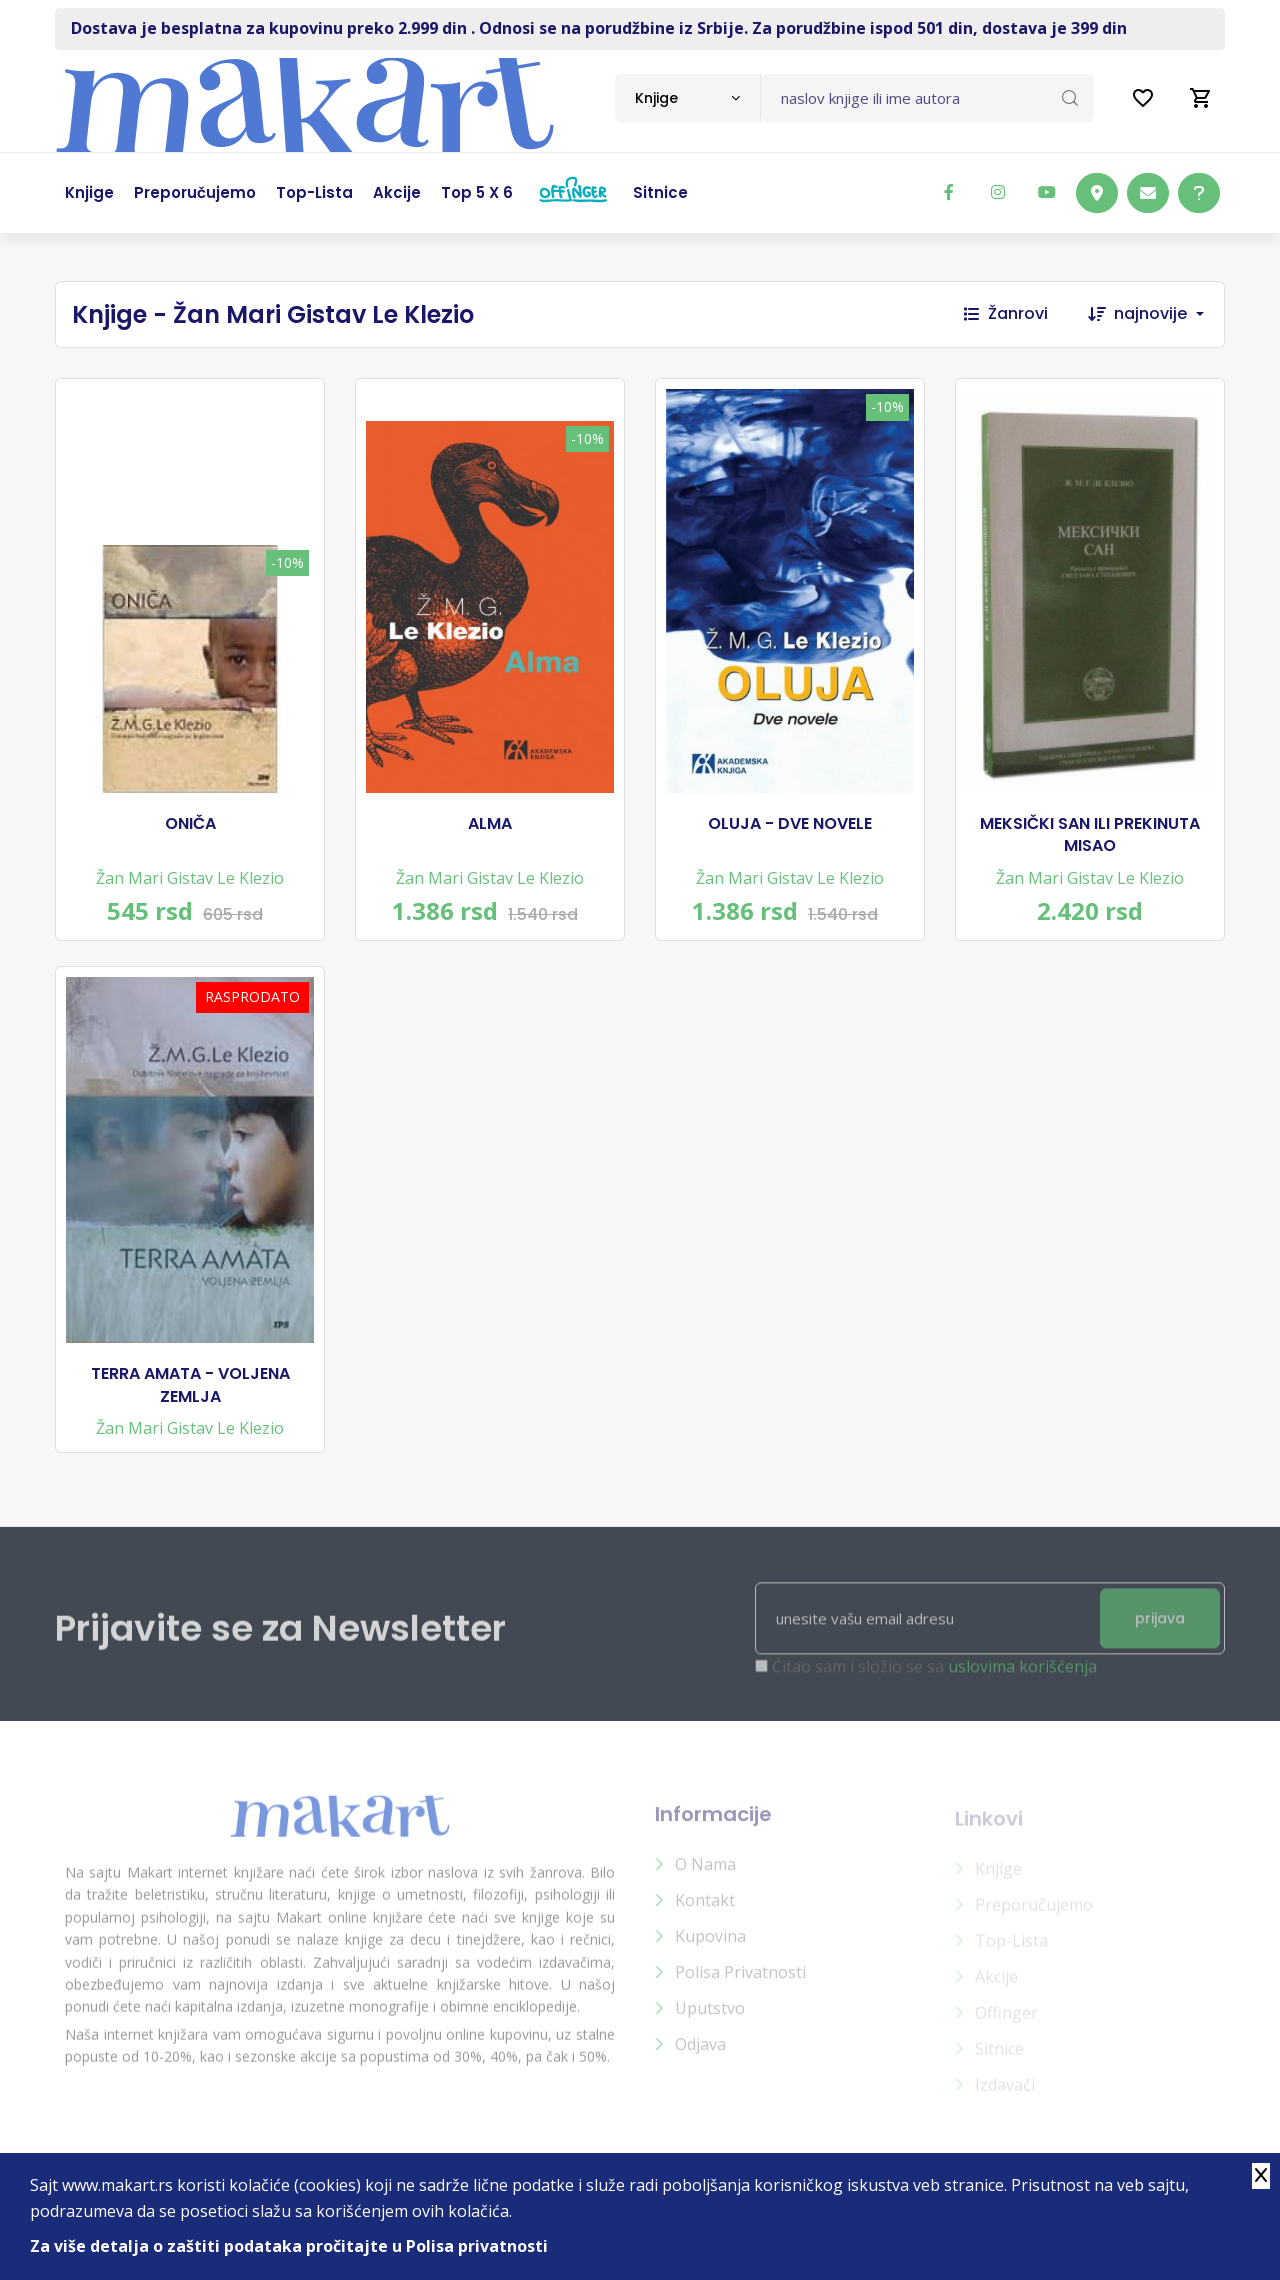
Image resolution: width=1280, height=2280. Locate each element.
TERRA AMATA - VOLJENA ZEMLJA (190, 1385)
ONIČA (190, 824)
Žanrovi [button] (1006, 313)
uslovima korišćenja (1022, 1679)
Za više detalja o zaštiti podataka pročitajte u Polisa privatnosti (289, 2246)
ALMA (490, 824)
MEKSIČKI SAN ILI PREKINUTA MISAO (1090, 835)
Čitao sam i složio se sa (934, 1679)
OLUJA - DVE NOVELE (790, 824)
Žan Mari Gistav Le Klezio (190, 878)
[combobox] (687, 98)
